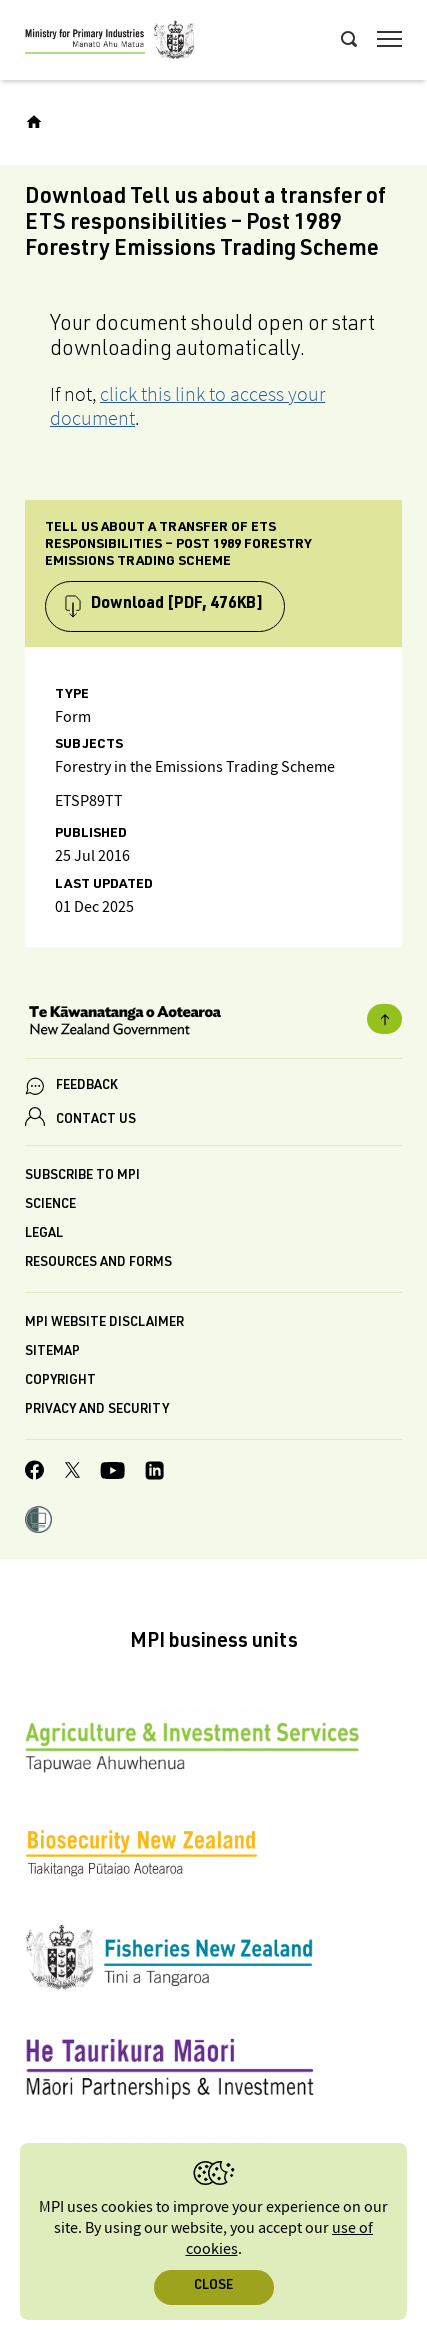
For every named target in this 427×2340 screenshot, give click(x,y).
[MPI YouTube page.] (112, 1473)
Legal (44, 1234)
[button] (38, 1522)
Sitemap (52, 1352)
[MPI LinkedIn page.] (154, 1473)
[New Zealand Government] (213, 1023)
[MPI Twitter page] (72, 1473)
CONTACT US (96, 1120)
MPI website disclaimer (104, 1323)
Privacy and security (97, 1410)
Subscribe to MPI (82, 1176)
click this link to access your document (187, 406)
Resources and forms (98, 1263)
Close (213, 2286)
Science (50, 1205)
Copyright (60, 1381)
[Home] (34, 122)
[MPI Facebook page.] (35, 1473)
